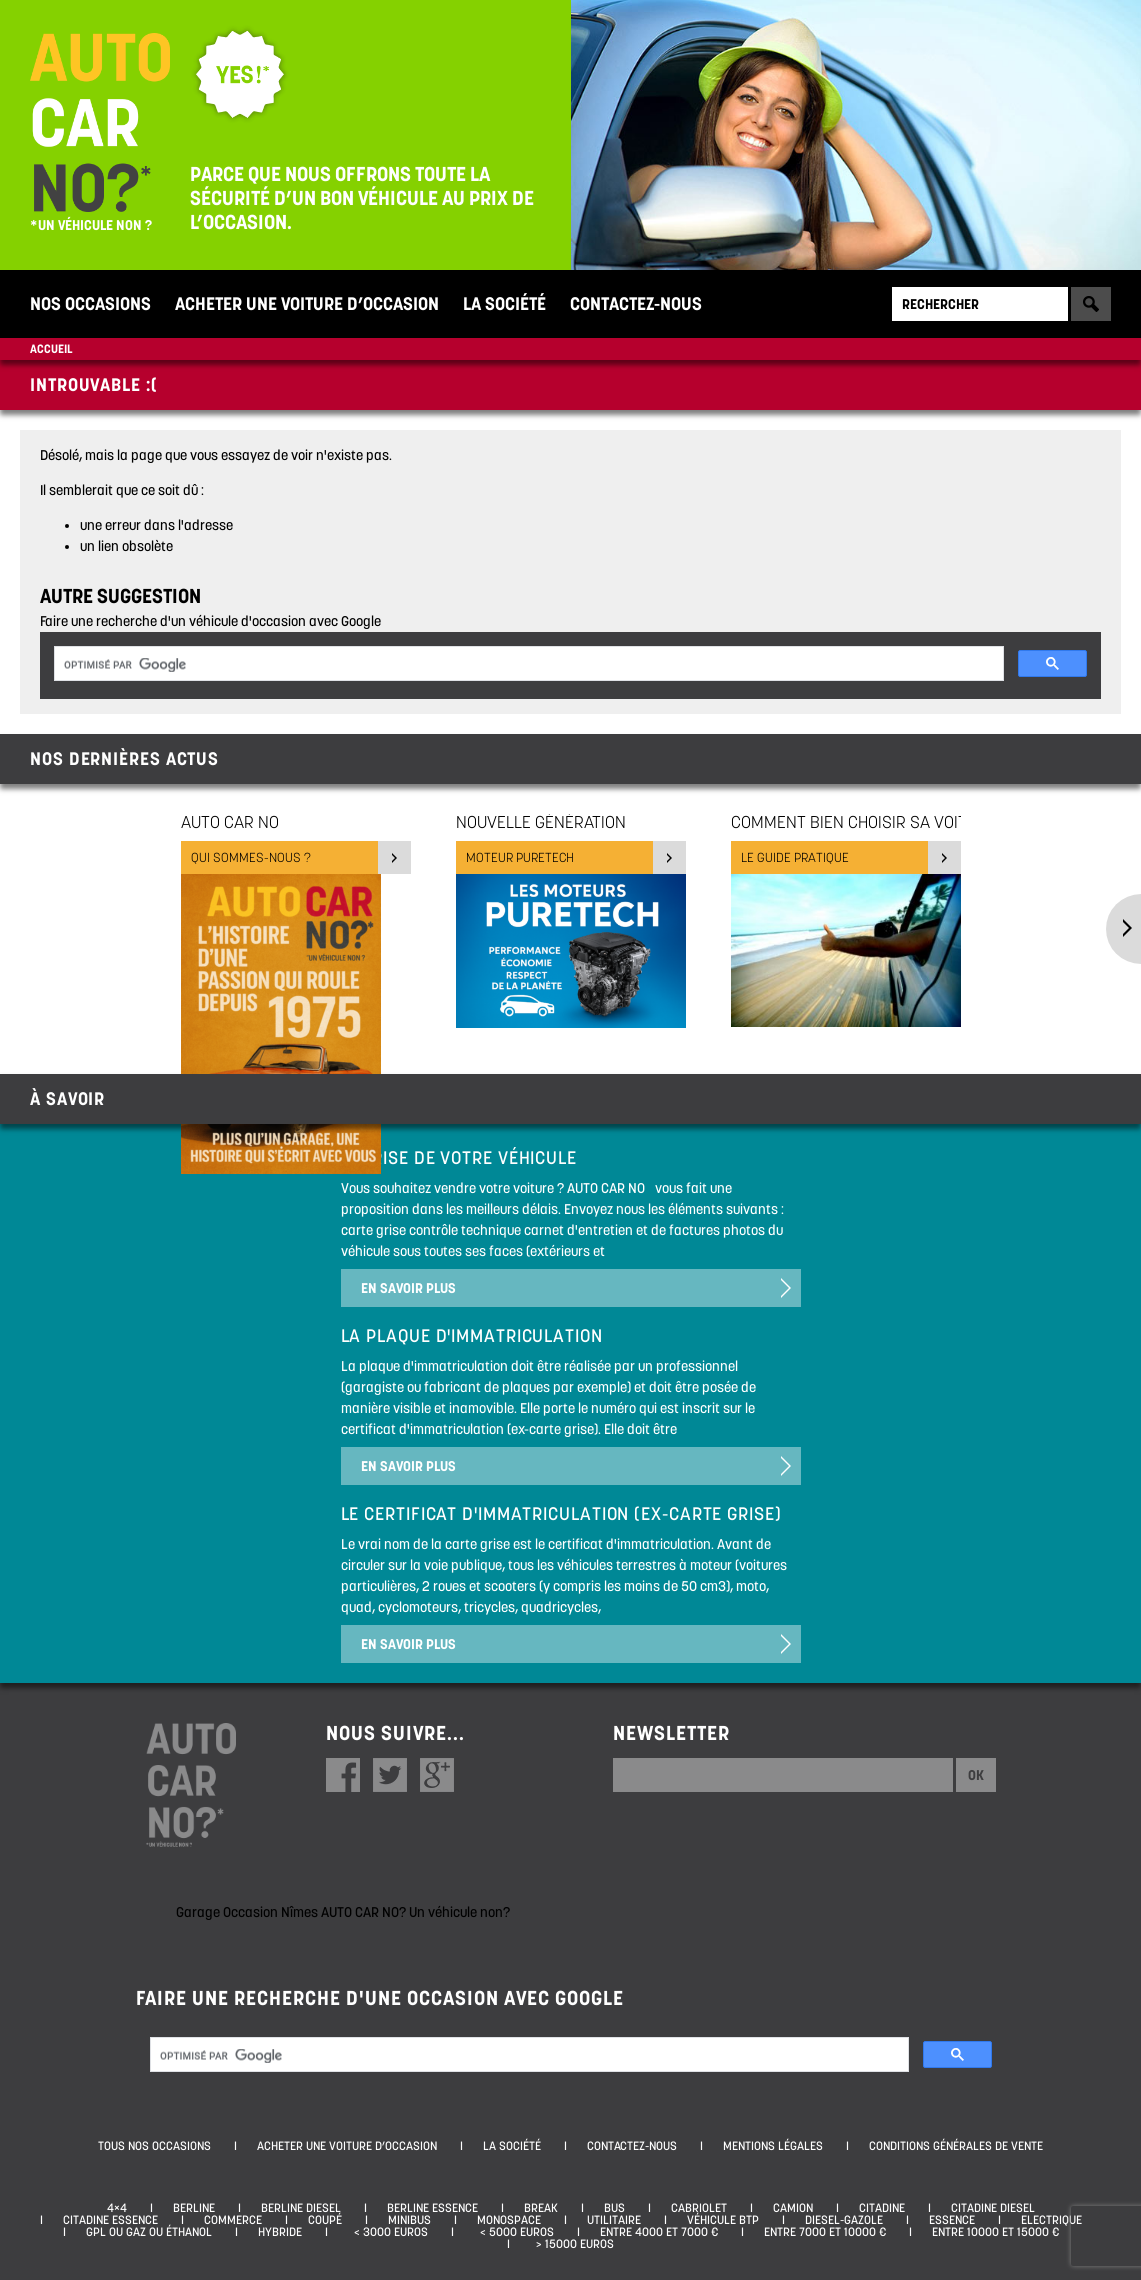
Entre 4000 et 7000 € (659, 2232)
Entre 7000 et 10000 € (825, 2232)
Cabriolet (699, 2208)
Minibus (409, 2220)
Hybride (280, 2232)
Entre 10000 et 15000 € (995, 2232)
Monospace (509, 2220)
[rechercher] (527, 665)
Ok (976, 1775)
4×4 (117, 2208)
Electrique (1051, 2220)
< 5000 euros (514, 2232)
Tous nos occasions (154, 2146)
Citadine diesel (993, 2208)
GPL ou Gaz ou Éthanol (149, 2232)
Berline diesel (301, 2208)
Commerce (233, 2220)
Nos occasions (90, 303)
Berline (194, 2208)
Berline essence (432, 2208)
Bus (614, 2208)
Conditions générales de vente (956, 2146)
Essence (952, 2220)
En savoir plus (408, 1288)
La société (504, 303)
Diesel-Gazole (844, 2220)
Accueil (51, 348)
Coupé (325, 2220)
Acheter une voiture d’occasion (307, 303)
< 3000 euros (388, 2232)
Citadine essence (110, 2220)
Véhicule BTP (723, 2220)
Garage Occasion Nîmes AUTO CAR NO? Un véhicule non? (343, 1912)
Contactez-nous (636, 303)
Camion (793, 2208)
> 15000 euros (572, 2244)
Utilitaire (614, 2220)
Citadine (882, 2208)
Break (541, 2208)
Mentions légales (773, 2146)
